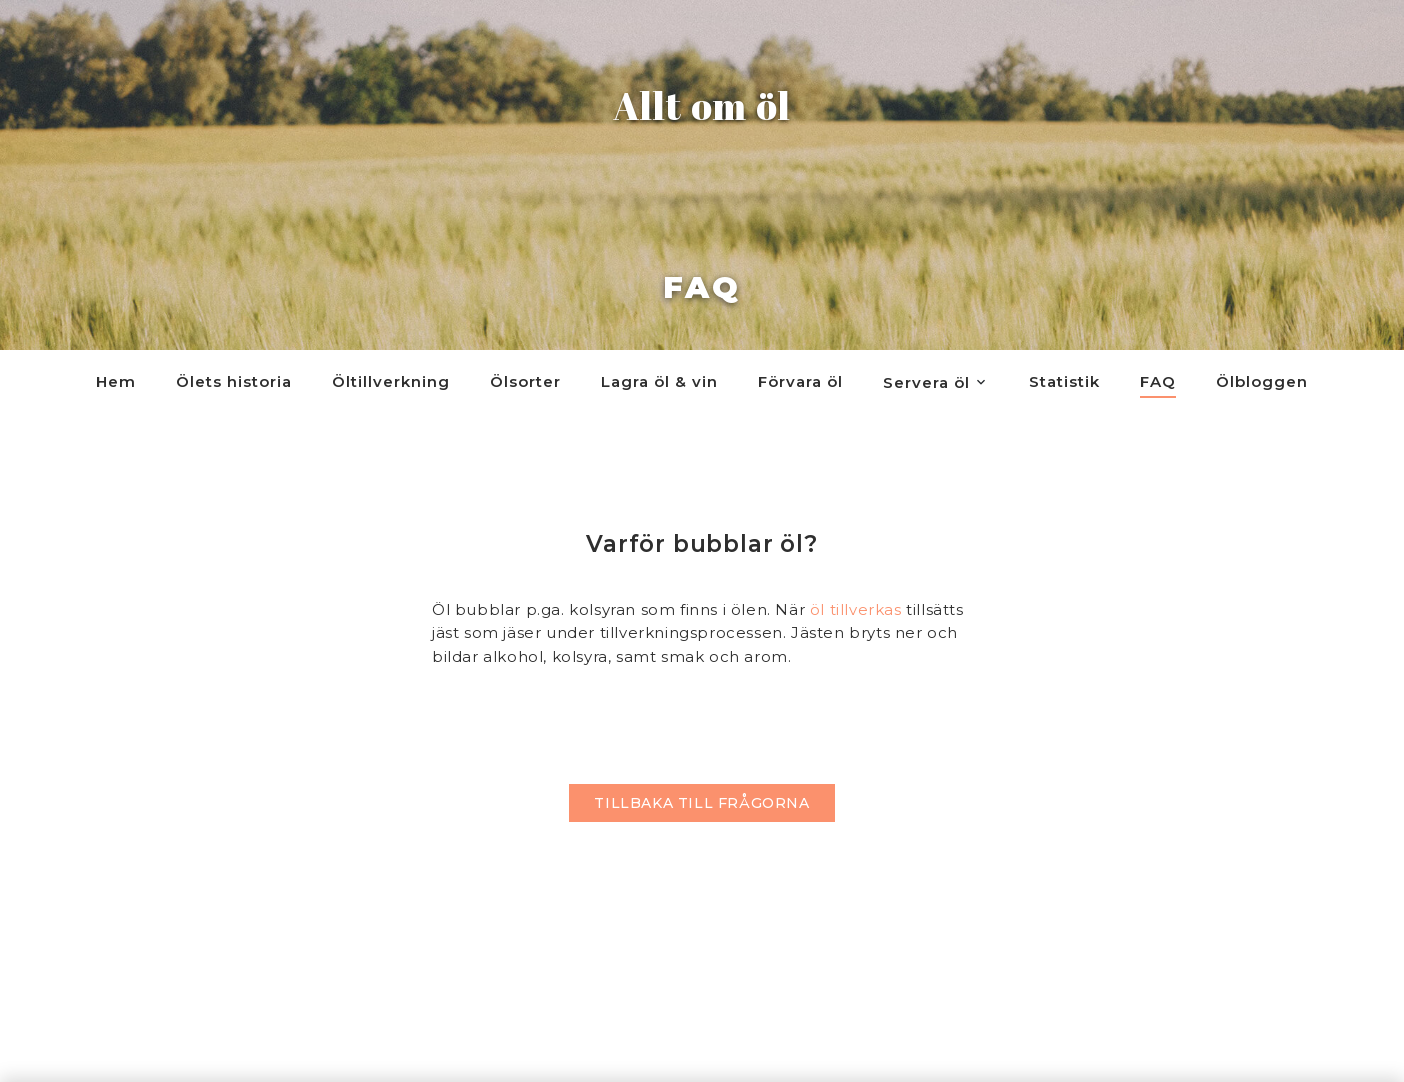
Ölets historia (234, 381)
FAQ (1158, 381)
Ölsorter (525, 381)
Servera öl (926, 382)
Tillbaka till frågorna (701, 803)
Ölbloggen (1262, 381)
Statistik (1064, 381)
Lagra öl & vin (659, 381)
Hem (116, 381)
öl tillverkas (856, 609)
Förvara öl (800, 381)
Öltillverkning (391, 381)
